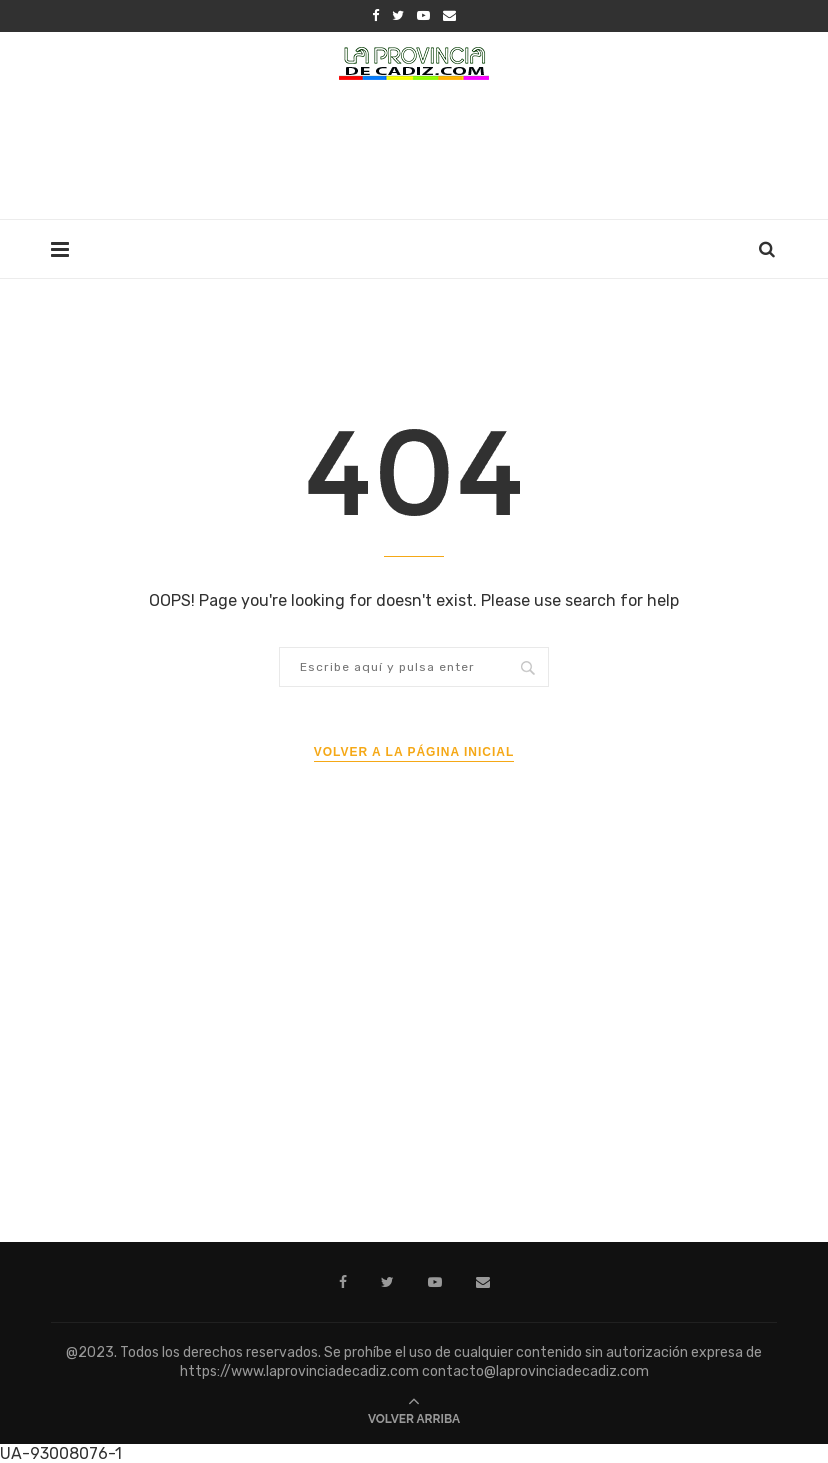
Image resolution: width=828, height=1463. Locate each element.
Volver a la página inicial (414, 752)
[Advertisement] (414, 155)
